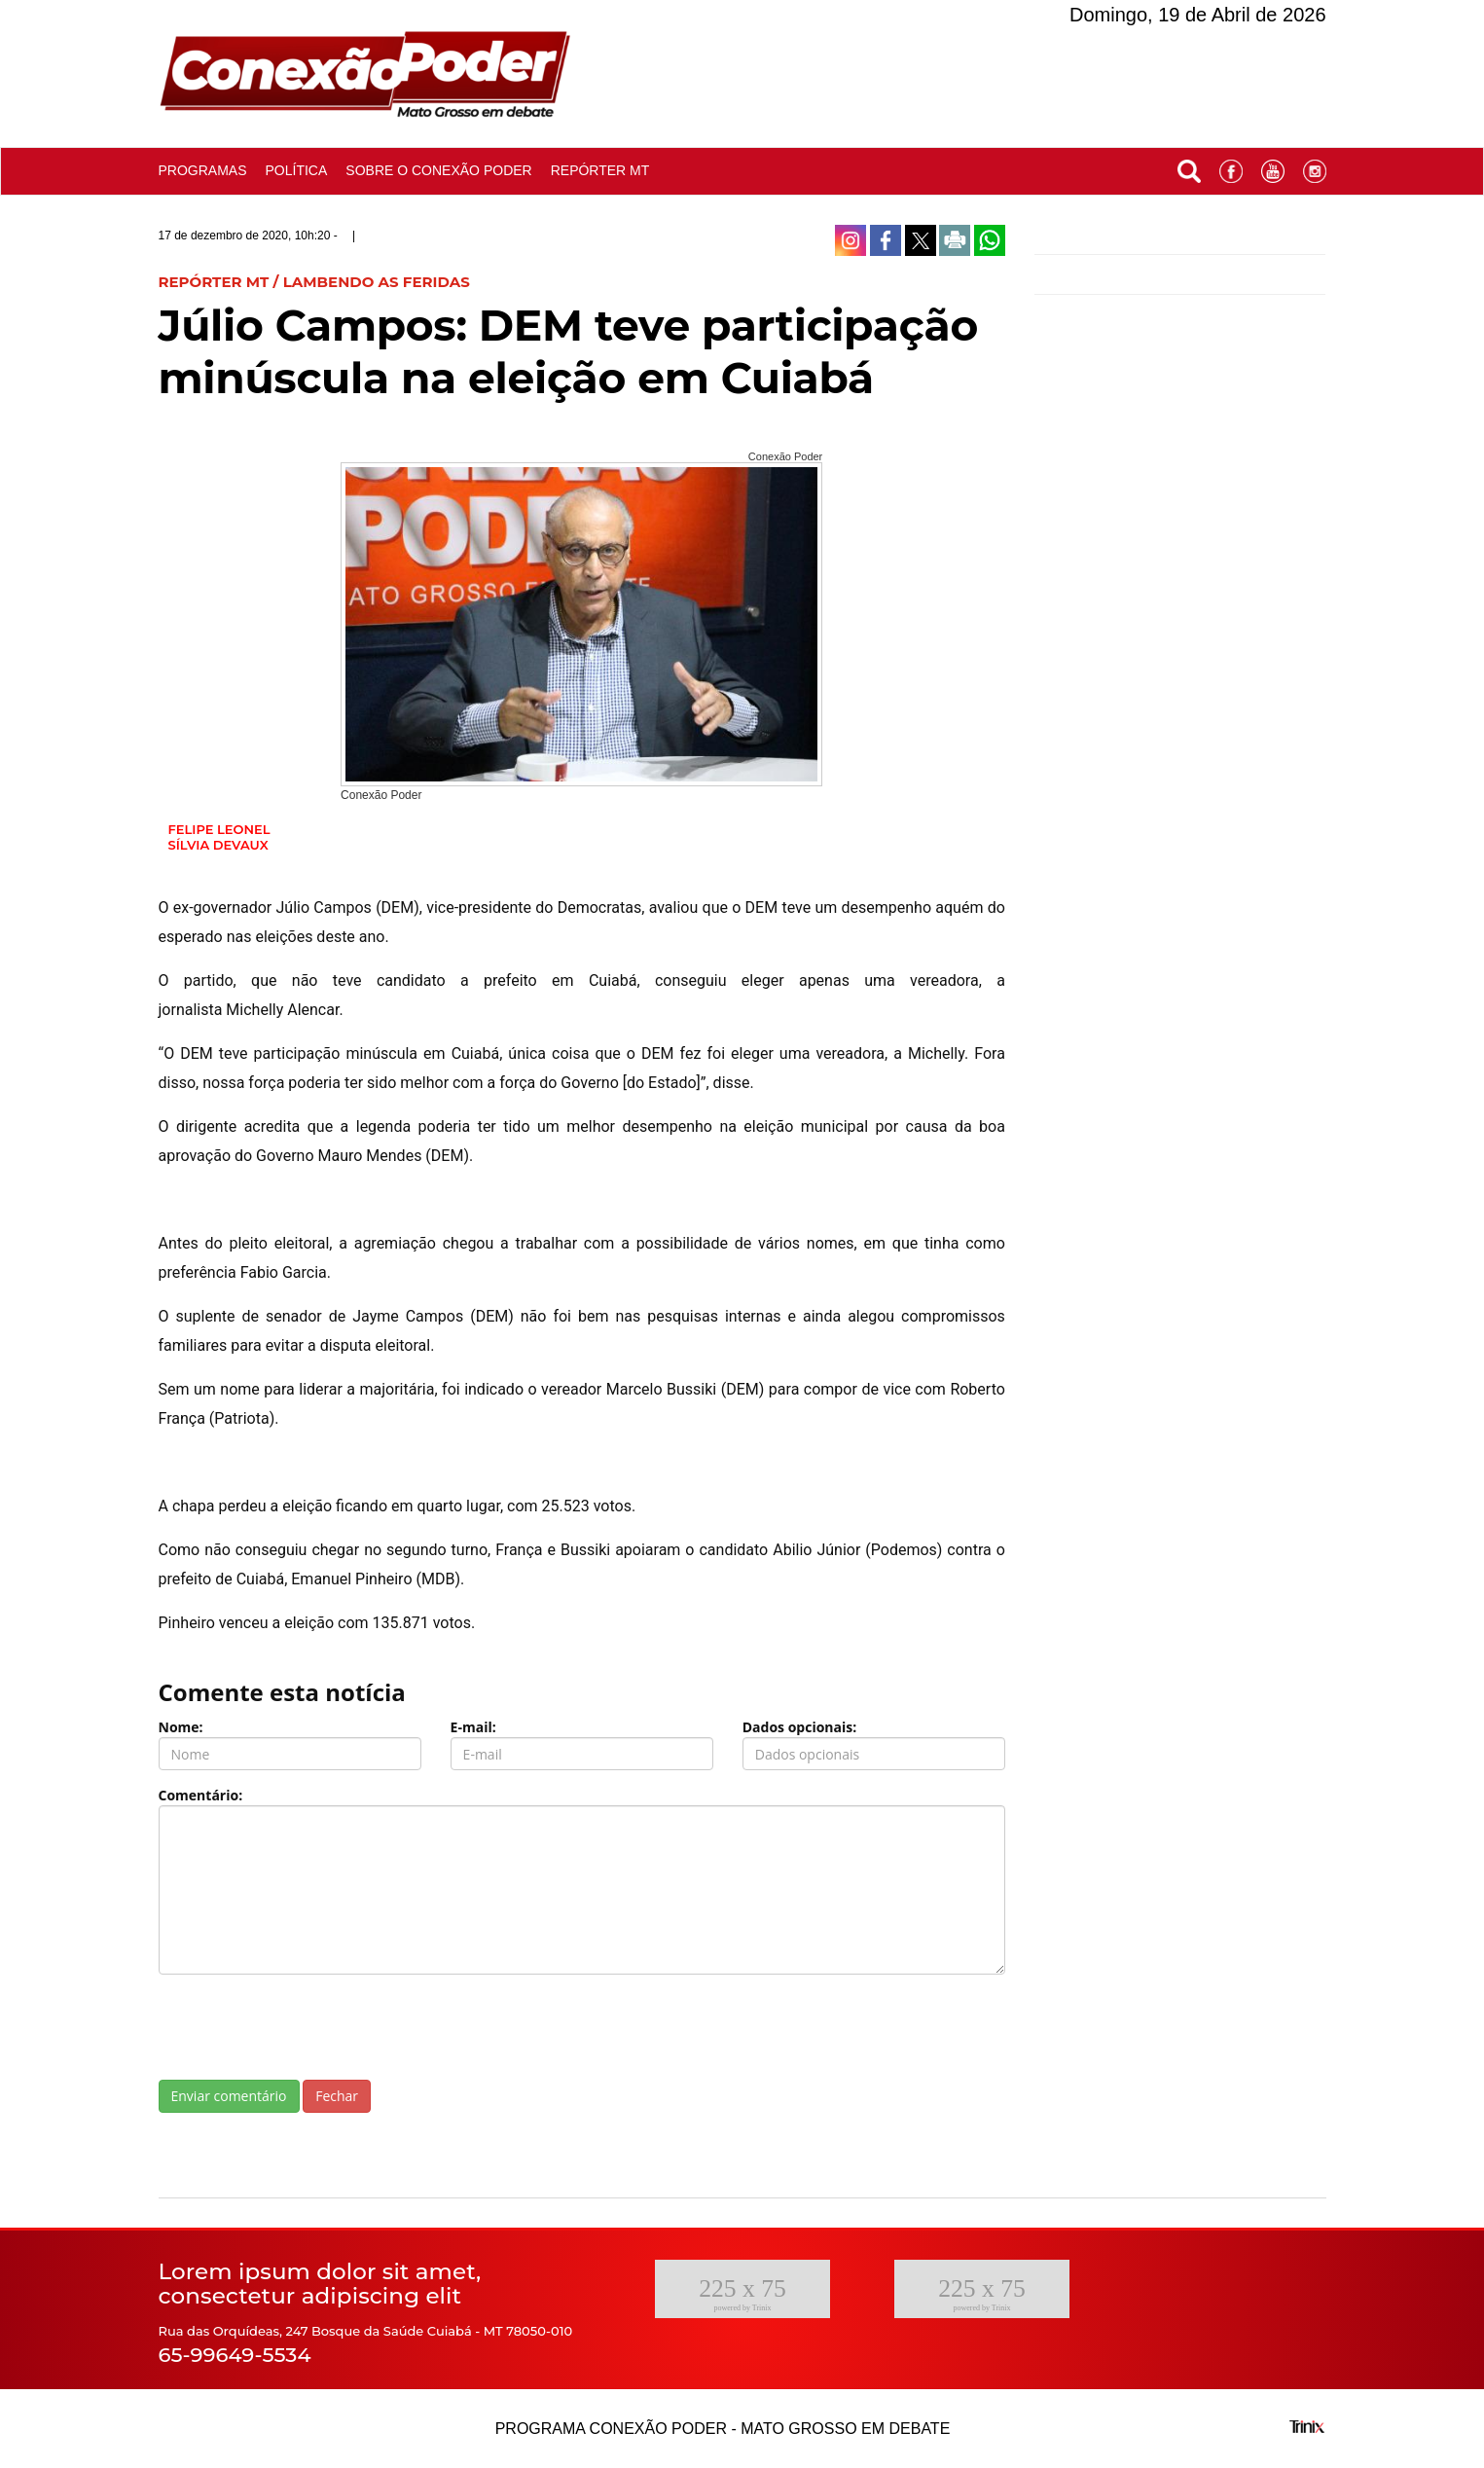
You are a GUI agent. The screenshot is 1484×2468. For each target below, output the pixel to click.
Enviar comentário (229, 2096)
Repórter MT (600, 170)
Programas (203, 170)
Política (297, 170)
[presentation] (306, 2027)
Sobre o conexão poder (438, 170)
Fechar (336, 2096)
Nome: (181, 1727)
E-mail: (473, 1727)
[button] (1189, 167)
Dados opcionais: (799, 1727)
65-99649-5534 (235, 2354)
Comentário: (201, 1795)
